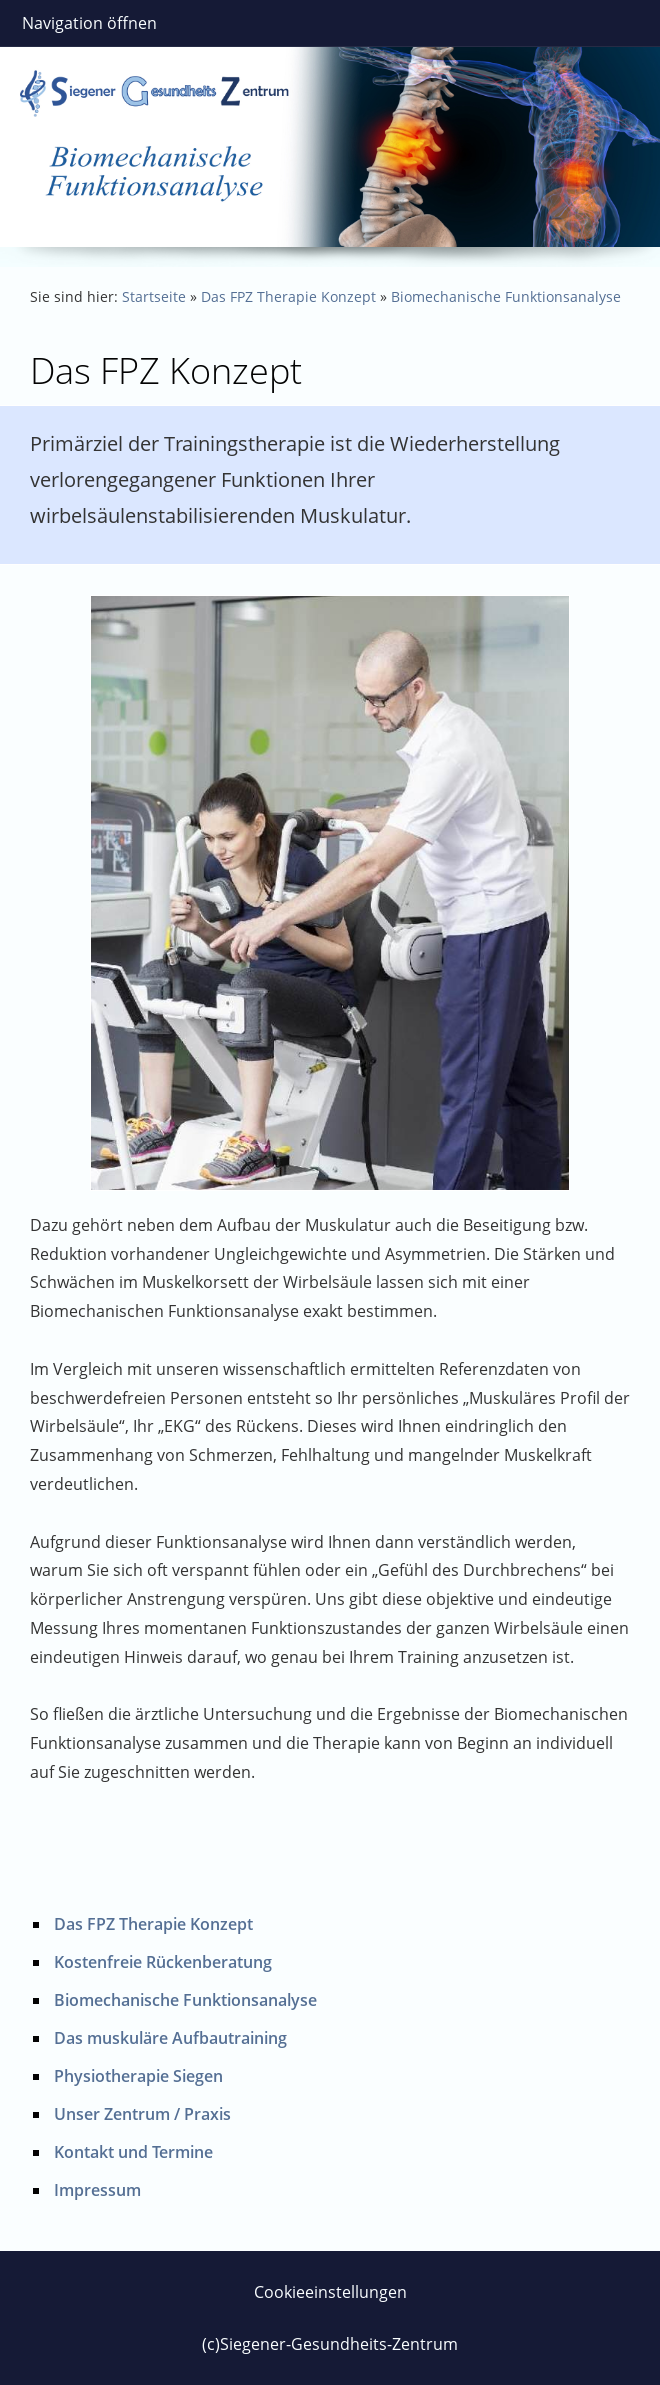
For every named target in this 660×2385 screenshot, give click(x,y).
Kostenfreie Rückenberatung (163, 1962)
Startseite (154, 296)
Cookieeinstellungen (330, 2292)
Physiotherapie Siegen (138, 2076)
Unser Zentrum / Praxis (142, 2114)
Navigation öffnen (89, 23)
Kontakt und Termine (133, 2152)
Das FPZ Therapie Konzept (288, 296)
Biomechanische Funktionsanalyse (506, 296)
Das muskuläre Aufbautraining (170, 2038)
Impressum (97, 2190)
